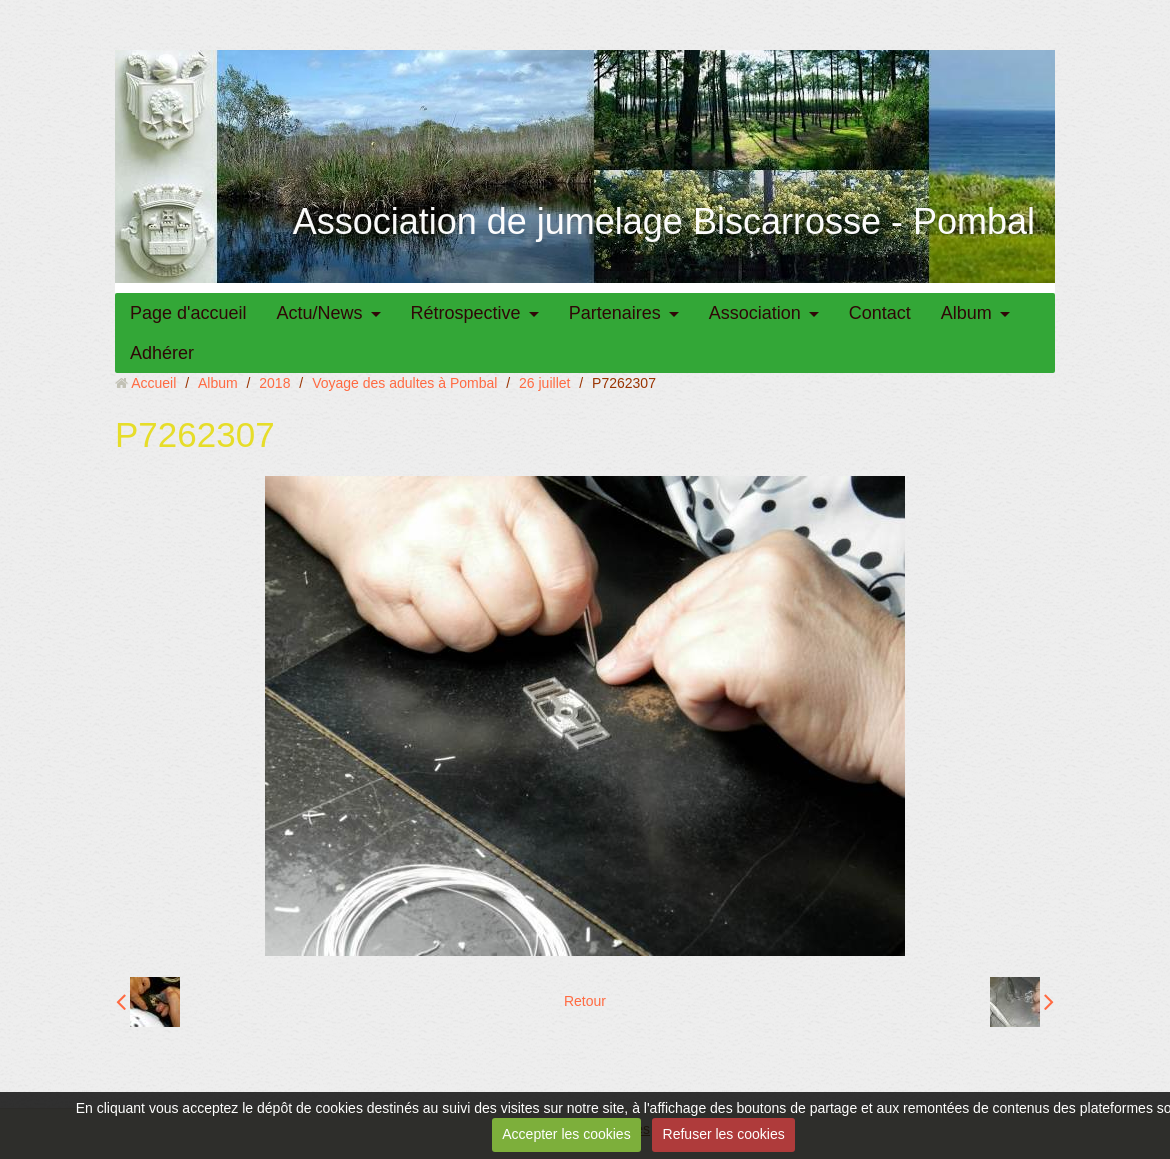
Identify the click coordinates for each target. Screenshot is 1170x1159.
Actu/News (320, 313)
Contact (880, 313)
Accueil (153, 383)
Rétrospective (466, 313)
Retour (585, 1001)
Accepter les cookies (566, 1134)
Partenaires (615, 313)
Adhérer (162, 353)
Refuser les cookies (724, 1134)
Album (966, 313)
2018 (274, 383)
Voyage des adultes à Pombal (404, 383)
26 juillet (544, 383)
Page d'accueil (188, 313)
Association (755, 313)
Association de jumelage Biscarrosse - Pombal (664, 221)
